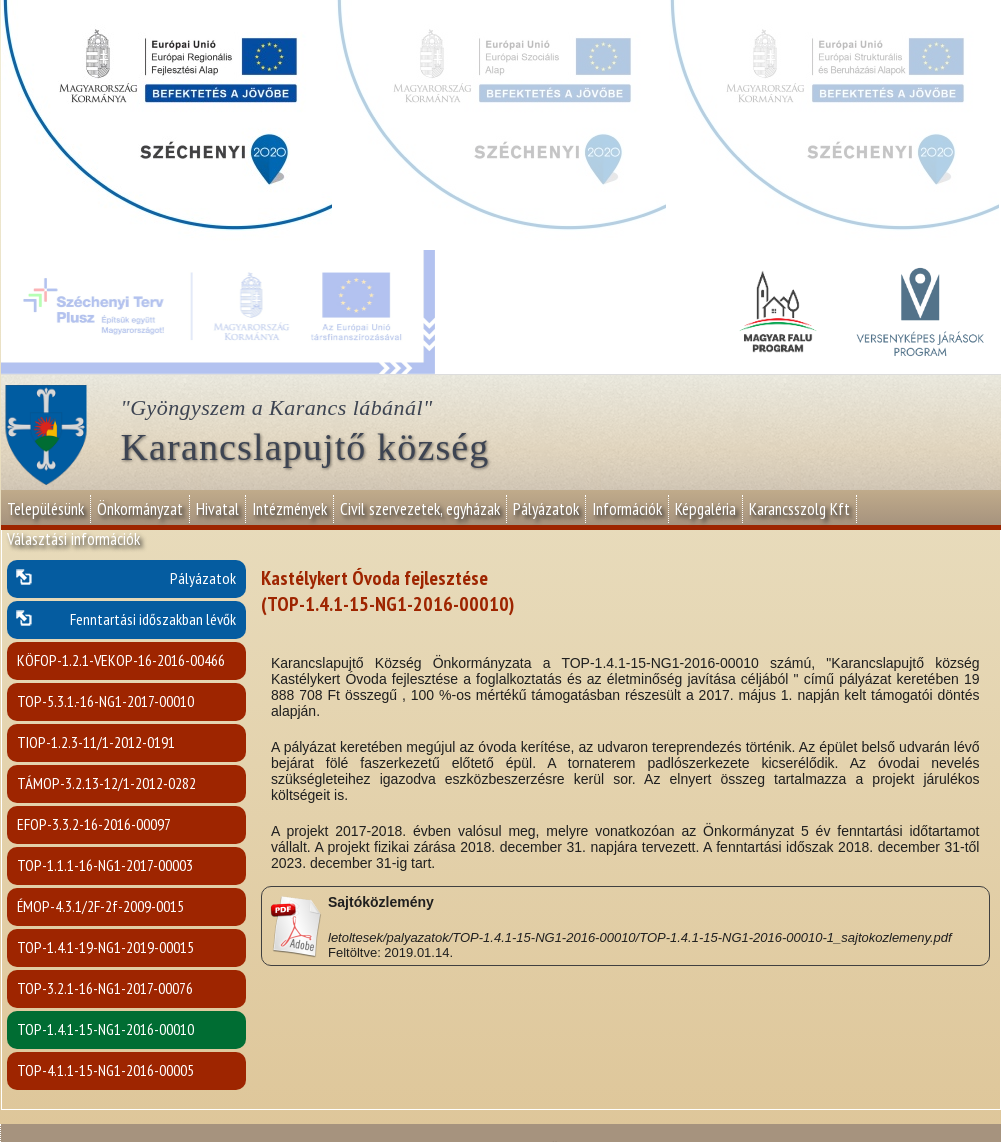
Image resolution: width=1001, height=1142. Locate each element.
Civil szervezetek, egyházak (420, 509)
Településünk (45, 509)
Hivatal (217, 509)
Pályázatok (546, 509)
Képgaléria (705, 509)
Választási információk (73, 539)
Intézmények (289, 509)
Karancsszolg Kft (799, 509)
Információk (627, 509)
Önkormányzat (140, 509)
